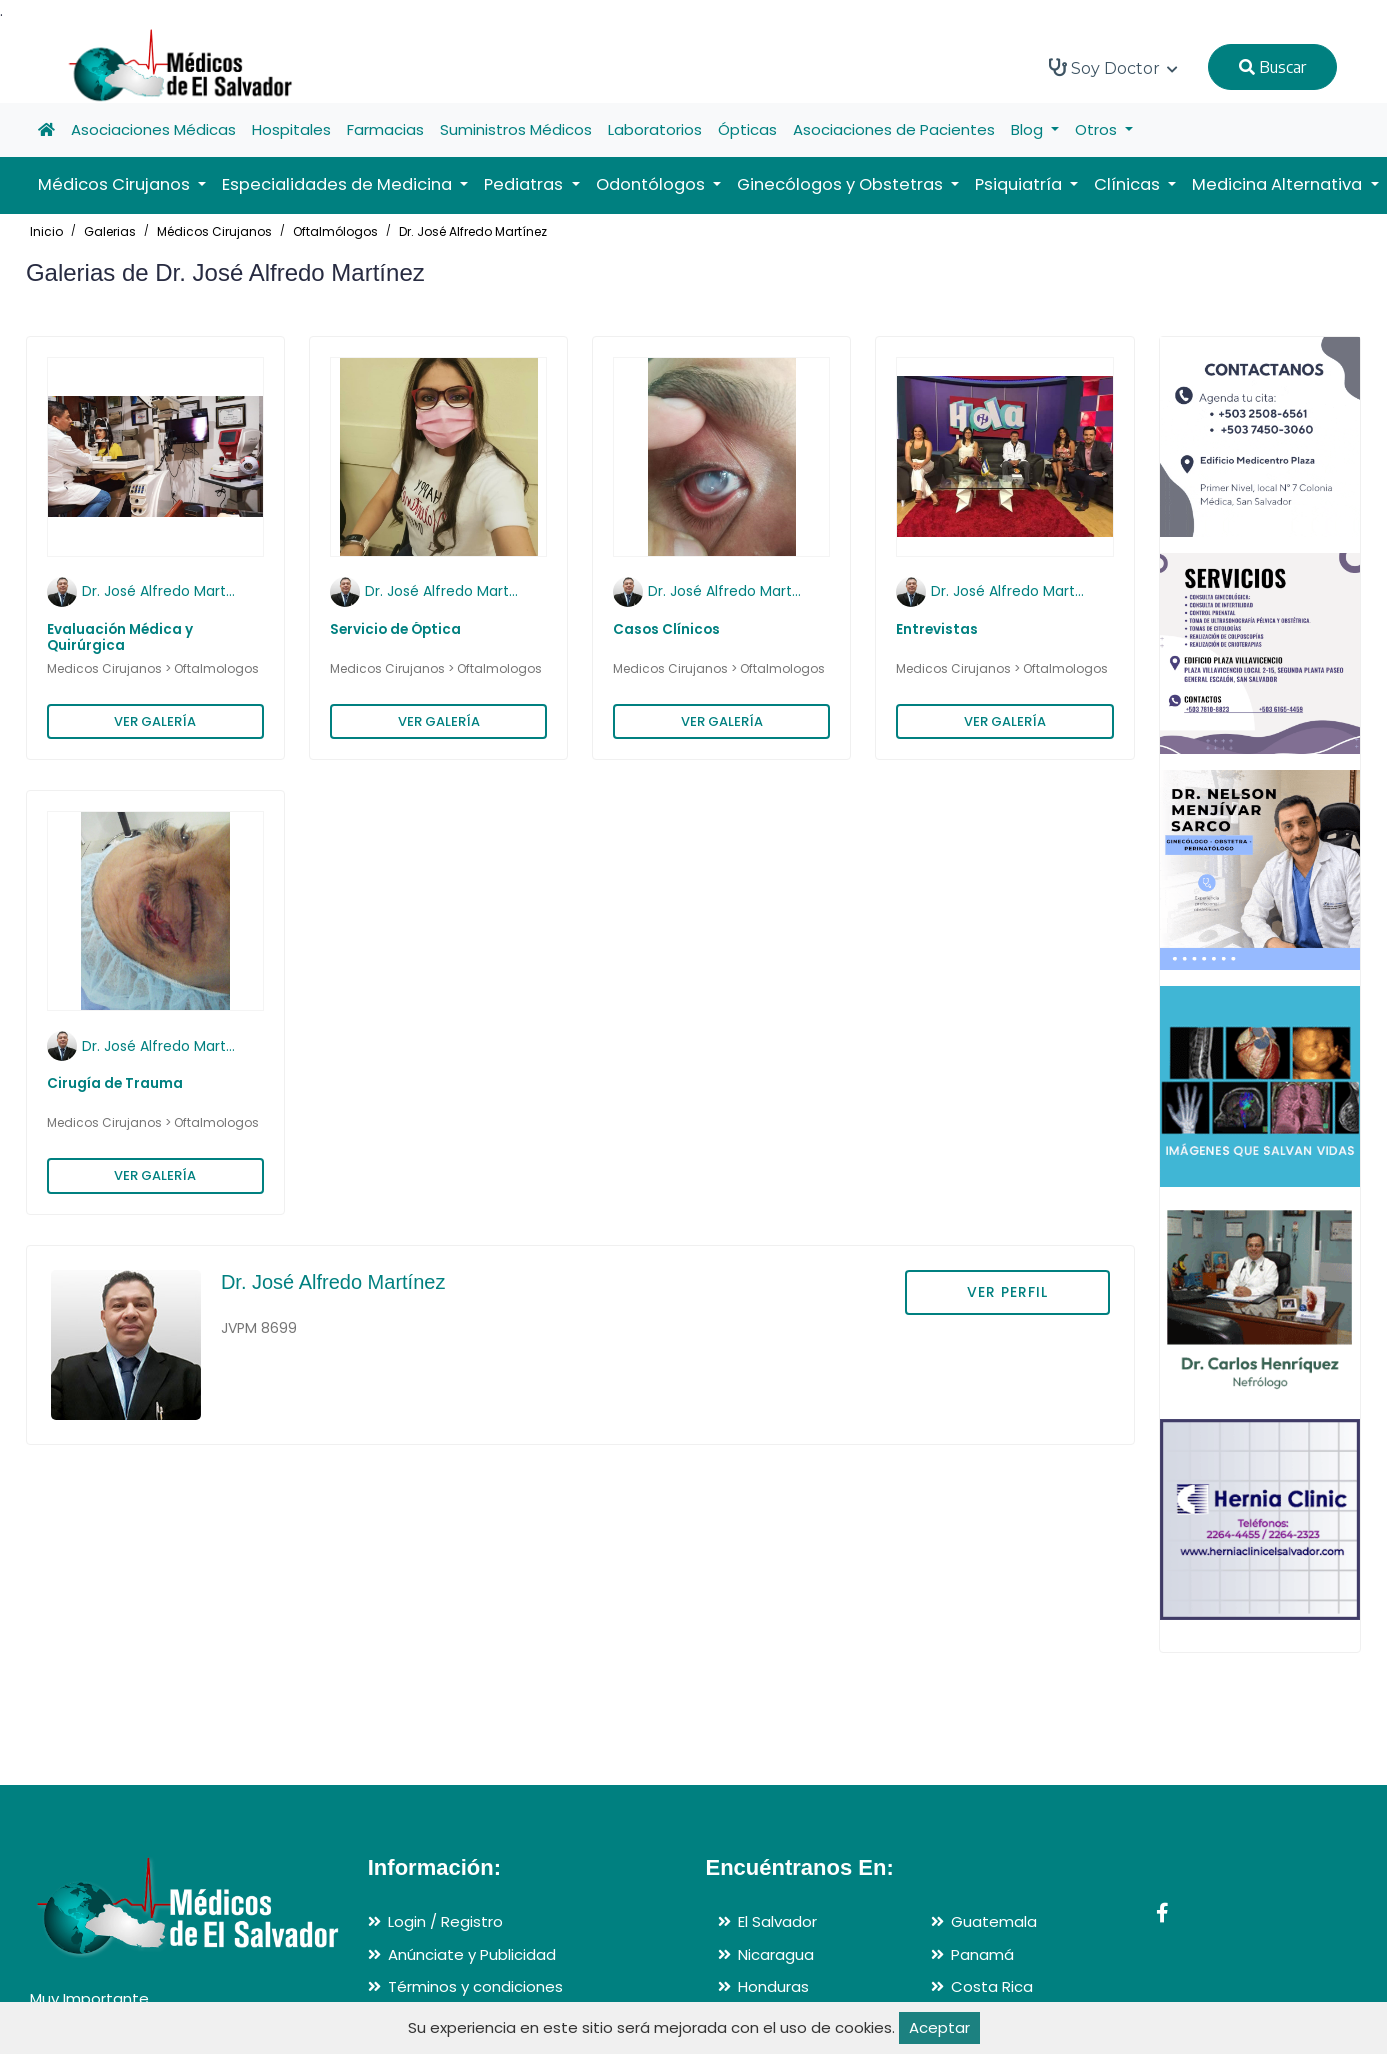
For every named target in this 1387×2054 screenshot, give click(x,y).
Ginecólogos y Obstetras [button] (842, 184)
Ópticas (747, 129)
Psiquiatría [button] (1020, 184)
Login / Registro (445, 1921)
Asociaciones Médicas (153, 129)
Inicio (46, 231)
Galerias (110, 231)
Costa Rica (992, 1986)
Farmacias (385, 129)
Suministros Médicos (516, 129)
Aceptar (939, 2027)
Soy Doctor (1113, 68)
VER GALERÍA (155, 721)
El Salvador (777, 1921)
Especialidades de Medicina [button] (339, 184)
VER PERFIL (1007, 1292)
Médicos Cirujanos (214, 231)
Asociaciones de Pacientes (894, 129)
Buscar (1272, 67)
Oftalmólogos (335, 231)
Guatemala (994, 1921)
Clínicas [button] (1129, 184)
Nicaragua (776, 1954)
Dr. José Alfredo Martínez (473, 231)
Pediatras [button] (525, 184)
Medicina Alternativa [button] (1279, 184)
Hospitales (291, 129)
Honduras (773, 1986)
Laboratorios (655, 129)
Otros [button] (1098, 129)
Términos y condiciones (475, 1986)
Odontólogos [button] (652, 184)
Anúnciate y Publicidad (472, 1954)
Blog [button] (1029, 129)
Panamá (982, 1954)
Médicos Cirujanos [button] (116, 184)
